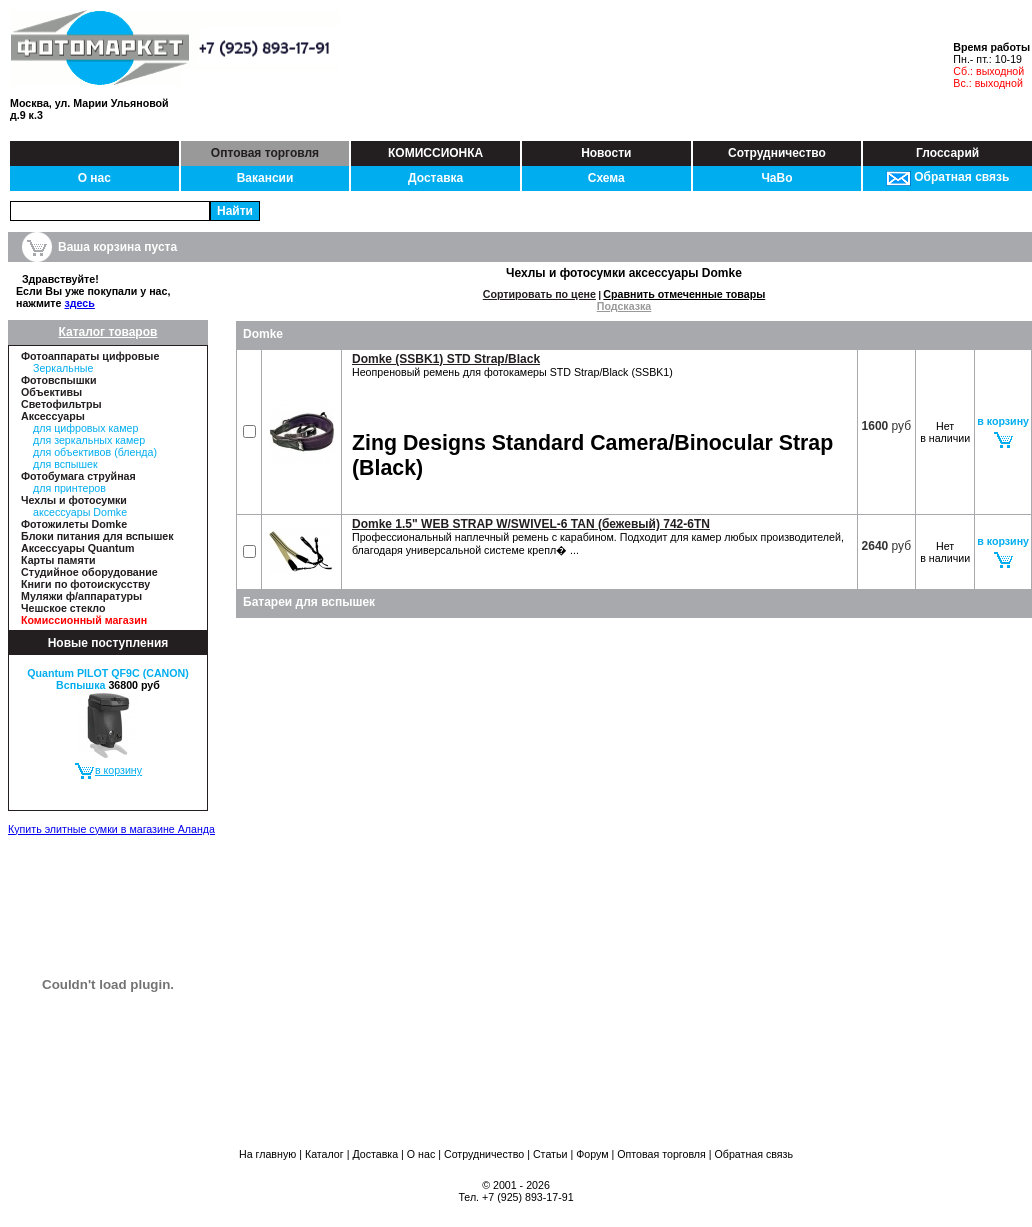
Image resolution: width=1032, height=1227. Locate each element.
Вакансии (265, 178)
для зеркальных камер (89, 440)
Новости (606, 153)
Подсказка (624, 306)
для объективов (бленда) (95, 452)
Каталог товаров (108, 332)
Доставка (435, 178)
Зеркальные (63, 368)
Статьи (550, 1154)
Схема (606, 178)
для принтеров (69, 488)
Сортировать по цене (539, 294)
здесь (79, 303)
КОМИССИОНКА (435, 153)
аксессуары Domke (80, 512)
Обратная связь (947, 177)
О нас (94, 178)
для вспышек (65, 464)
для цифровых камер (85, 428)
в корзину (108, 770)
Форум (592, 1154)
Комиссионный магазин (84, 620)
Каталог (324, 1154)
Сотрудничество (777, 153)
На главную (267, 1154)
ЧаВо (776, 178)
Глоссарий (947, 153)
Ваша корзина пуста (117, 247)
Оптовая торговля (265, 153)
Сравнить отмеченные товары (684, 294)
